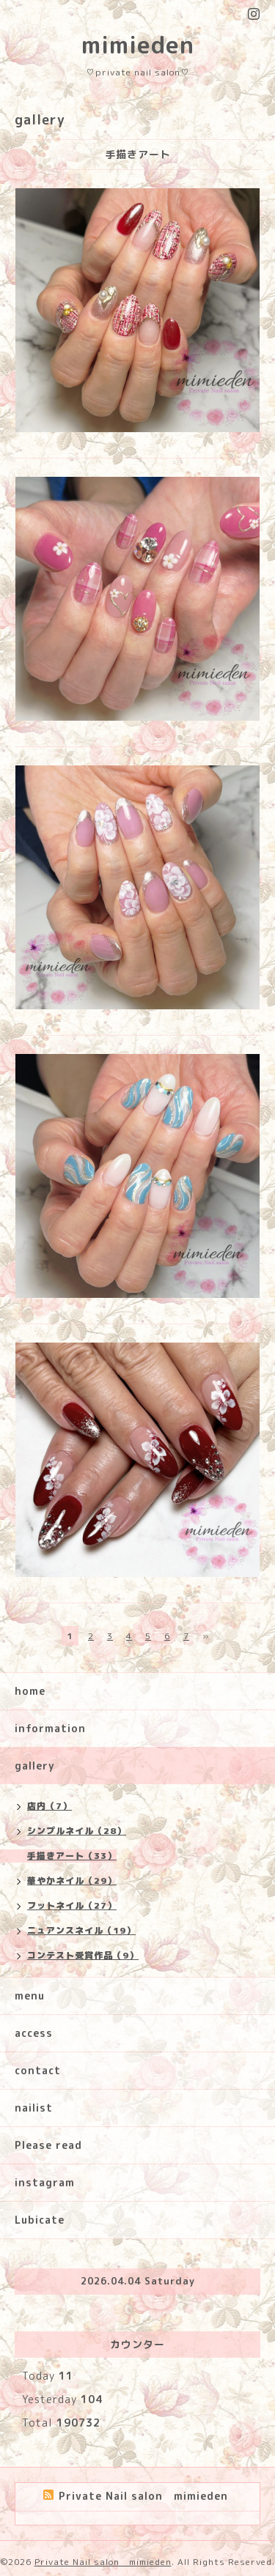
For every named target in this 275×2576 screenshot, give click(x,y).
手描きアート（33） (72, 1855)
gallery (35, 1766)
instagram (45, 2182)
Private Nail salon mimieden (103, 2561)
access (34, 2033)
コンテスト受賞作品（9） (83, 1955)
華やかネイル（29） (72, 1880)
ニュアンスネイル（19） (81, 1930)
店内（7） (49, 1806)
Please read (48, 2145)
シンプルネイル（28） (76, 1831)
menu (30, 1995)
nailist (34, 2108)
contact (38, 2070)
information (50, 1728)
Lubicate (40, 2220)
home (30, 1691)
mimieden (137, 45)
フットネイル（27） (72, 1905)
